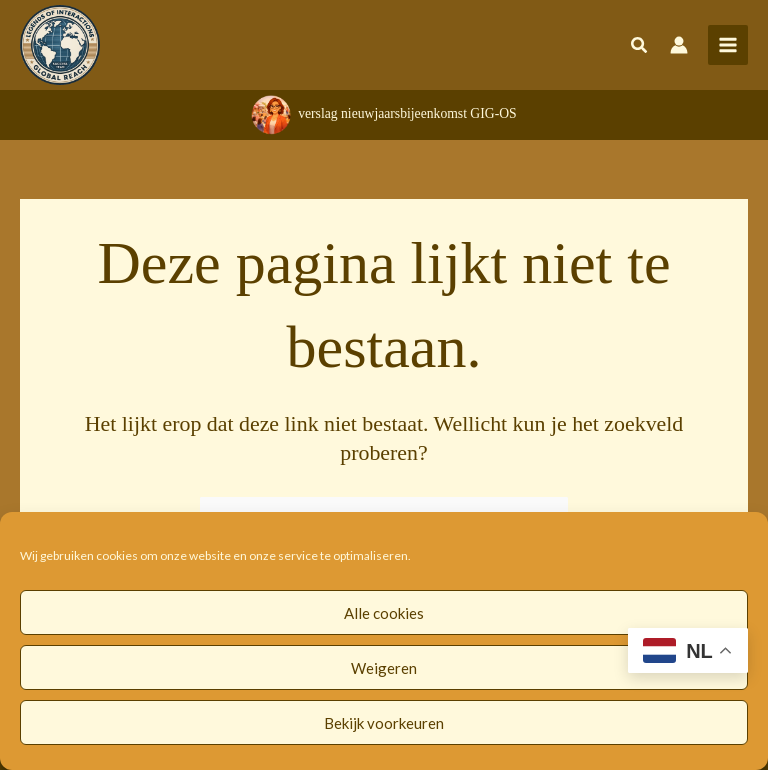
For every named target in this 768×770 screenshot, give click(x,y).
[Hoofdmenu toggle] (728, 45)
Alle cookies (384, 613)
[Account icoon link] (679, 45)
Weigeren (384, 668)
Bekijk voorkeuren (384, 723)
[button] (640, 47)
